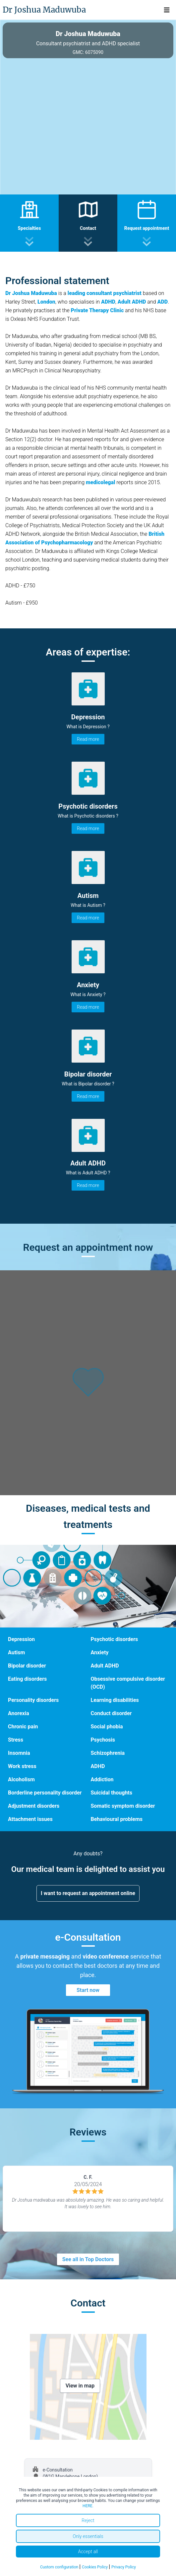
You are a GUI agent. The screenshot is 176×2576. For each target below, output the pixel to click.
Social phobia (107, 1726)
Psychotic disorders (114, 1639)
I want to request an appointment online (88, 1893)
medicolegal (100, 482)
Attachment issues (30, 1819)
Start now (88, 1990)
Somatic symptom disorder (123, 1806)
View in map (80, 2386)
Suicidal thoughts (112, 1793)
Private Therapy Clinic (97, 310)
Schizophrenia (108, 1753)
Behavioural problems (117, 1819)
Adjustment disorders (33, 1806)
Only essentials (88, 2536)
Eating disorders (27, 1679)
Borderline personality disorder (45, 1793)
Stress (15, 1740)
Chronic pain (23, 1726)
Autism (16, 1652)
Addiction (102, 1779)
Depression (21, 1639)
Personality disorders (33, 1700)
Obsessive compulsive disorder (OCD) (128, 1683)
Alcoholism (21, 1779)
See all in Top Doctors (88, 2259)
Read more (88, 739)
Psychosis (103, 1740)
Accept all (88, 2551)
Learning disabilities (115, 1700)
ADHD (108, 302)
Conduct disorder (111, 1713)
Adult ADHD (105, 1666)
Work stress (22, 1766)
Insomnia (19, 1753)
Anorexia (18, 1713)
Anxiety (100, 1652)
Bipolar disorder (27, 1666)
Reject (88, 2520)
